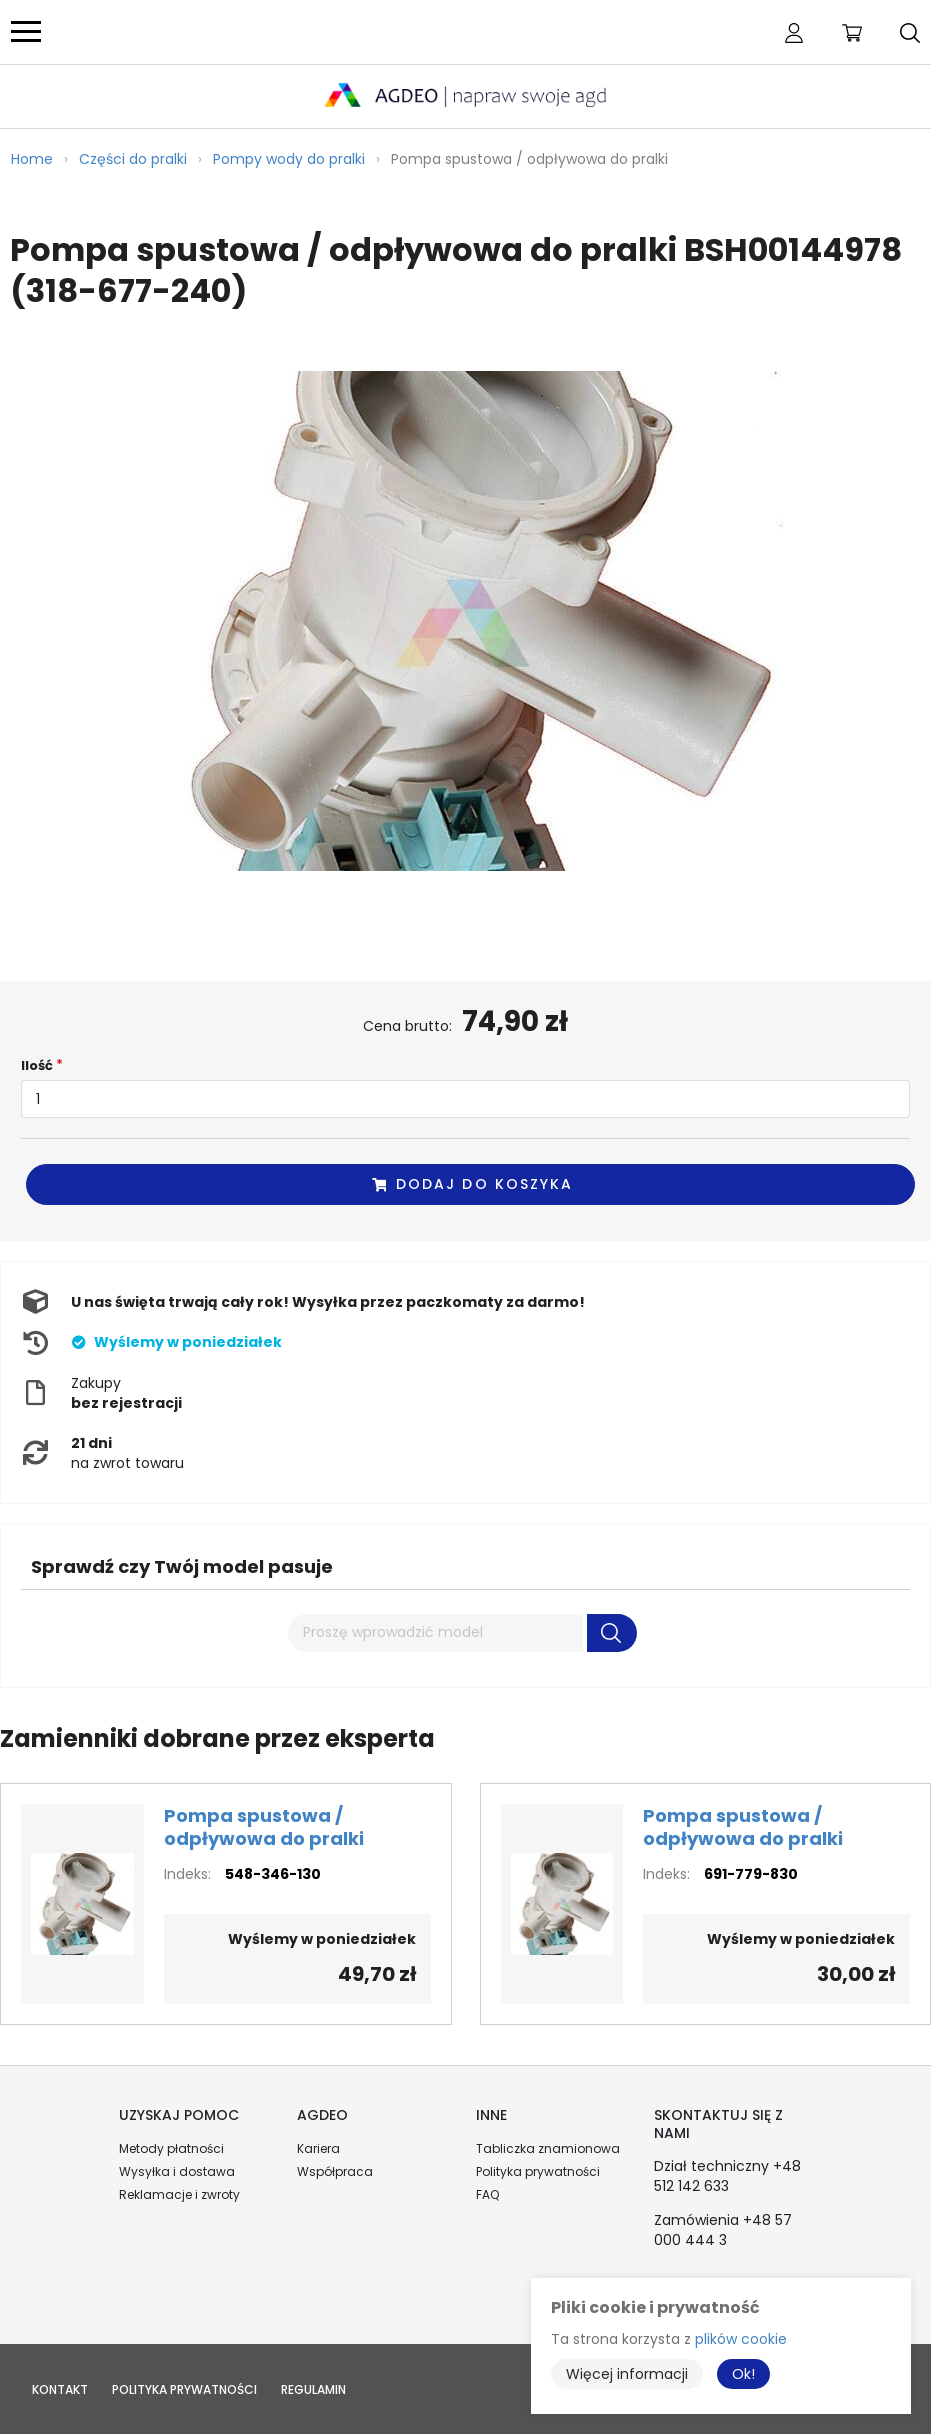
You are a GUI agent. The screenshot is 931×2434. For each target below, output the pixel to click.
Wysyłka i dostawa (177, 2171)
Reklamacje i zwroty (179, 2194)
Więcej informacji (627, 2374)
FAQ (487, 2194)
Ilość (37, 1065)
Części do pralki (133, 159)
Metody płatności (171, 2148)
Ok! (743, 2374)
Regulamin (313, 2389)
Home (32, 159)
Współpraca (335, 2171)
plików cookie (741, 2339)
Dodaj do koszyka (472, 1184)
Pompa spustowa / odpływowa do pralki (264, 1827)
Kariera (318, 2148)
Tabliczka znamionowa (548, 2148)
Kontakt (60, 2389)
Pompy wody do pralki (289, 159)
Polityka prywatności (538, 2171)
